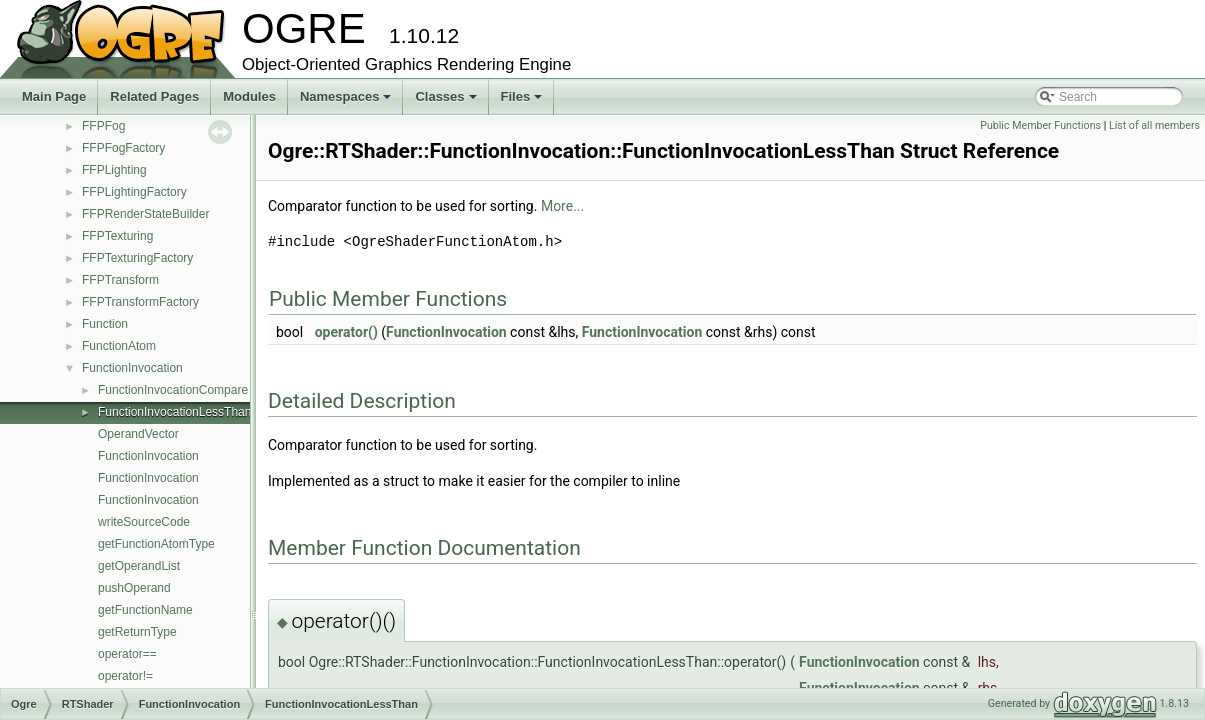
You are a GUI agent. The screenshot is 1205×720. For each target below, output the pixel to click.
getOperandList (139, 566)
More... (562, 206)
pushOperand (134, 588)
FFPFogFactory (123, 148)
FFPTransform (120, 280)
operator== (127, 654)
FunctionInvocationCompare (173, 390)
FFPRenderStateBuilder (145, 214)
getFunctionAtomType (156, 544)
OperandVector (138, 434)
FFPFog (103, 126)
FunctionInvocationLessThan (174, 412)
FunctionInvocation (132, 368)
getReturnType (137, 632)
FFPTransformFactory (140, 302)
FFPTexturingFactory (137, 258)
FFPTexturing (117, 236)
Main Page (54, 96)
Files (523, 102)
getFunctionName (145, 610)
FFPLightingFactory (134, 192)
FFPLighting (114, 170)
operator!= (125, 676)
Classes (447, 102)
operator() (346, 332)
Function (105, 324)
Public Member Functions (1040, 125)
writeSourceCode (144, 522)
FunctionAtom (119, 346)
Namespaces (347, 102)
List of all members (1154, 125)
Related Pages (154, 96)
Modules (249, 96)
